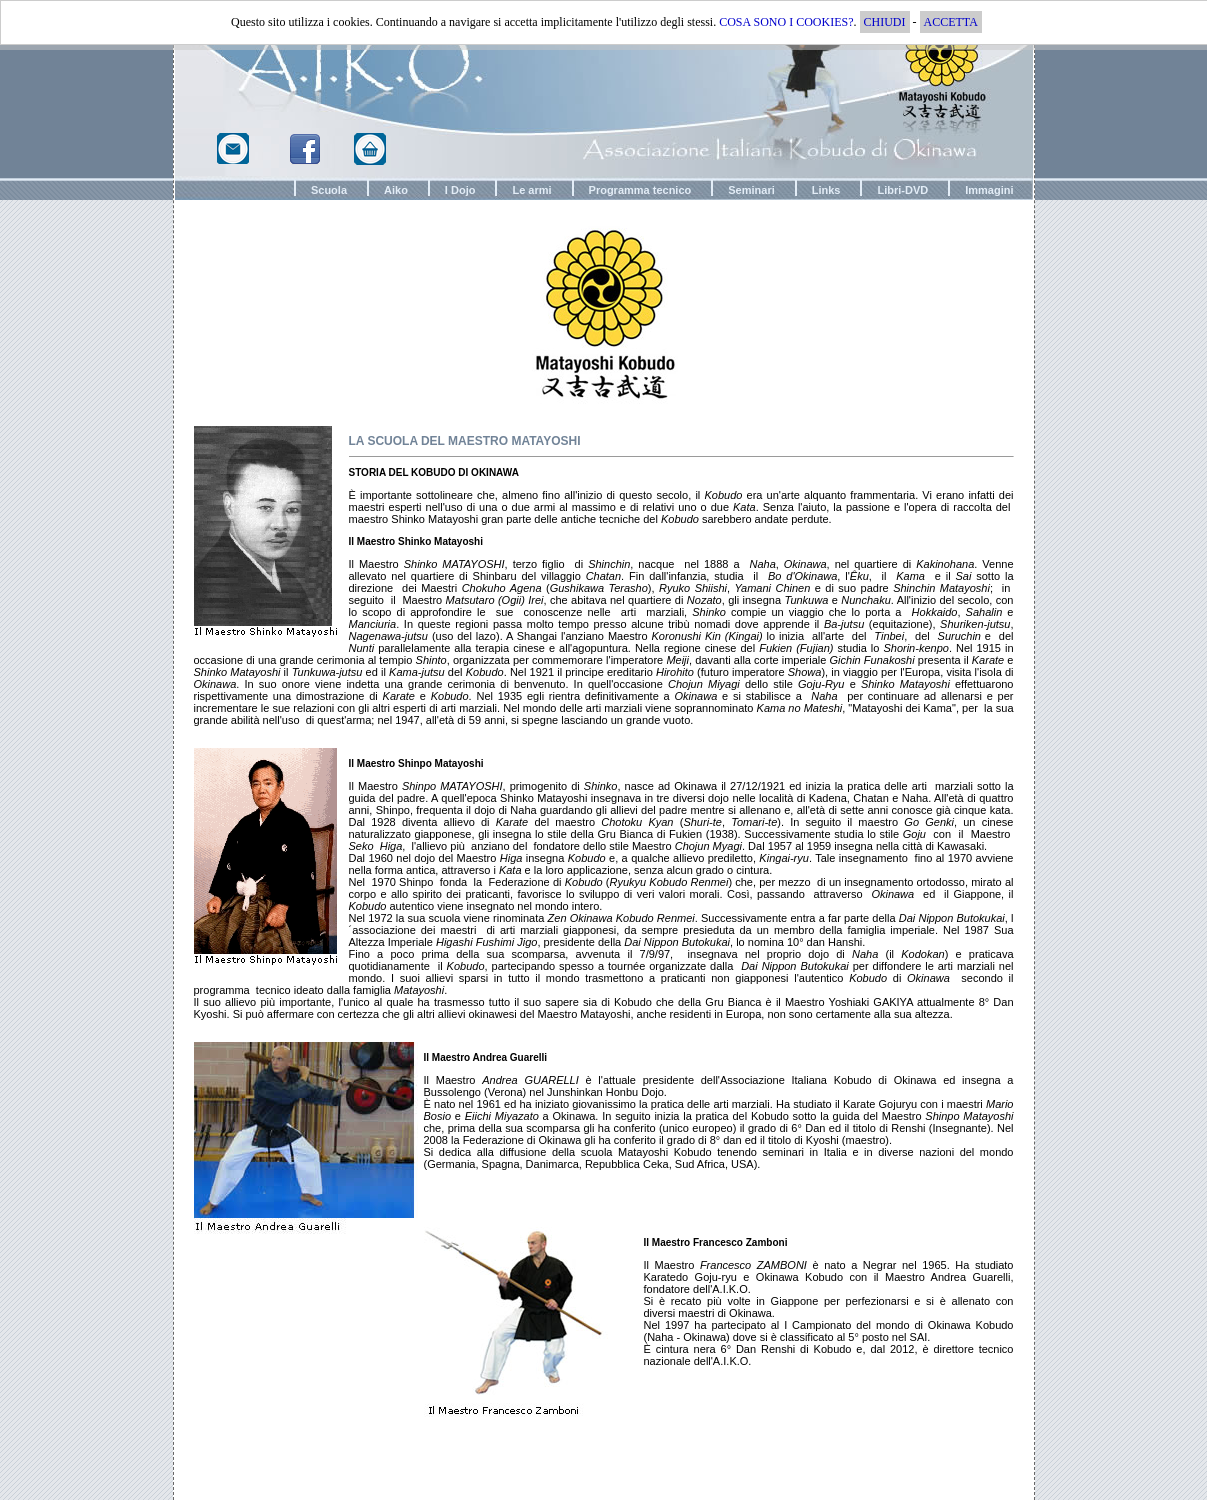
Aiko (396, 190)
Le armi (531, 190)
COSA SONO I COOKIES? (786, 22)
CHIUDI (885, 22)
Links (826, 190)
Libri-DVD (902, 190)
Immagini (989, 190)
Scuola (329, 190)
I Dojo (460, 190)
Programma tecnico (640, 190)
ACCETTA (951, 22)
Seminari (751, 190)
